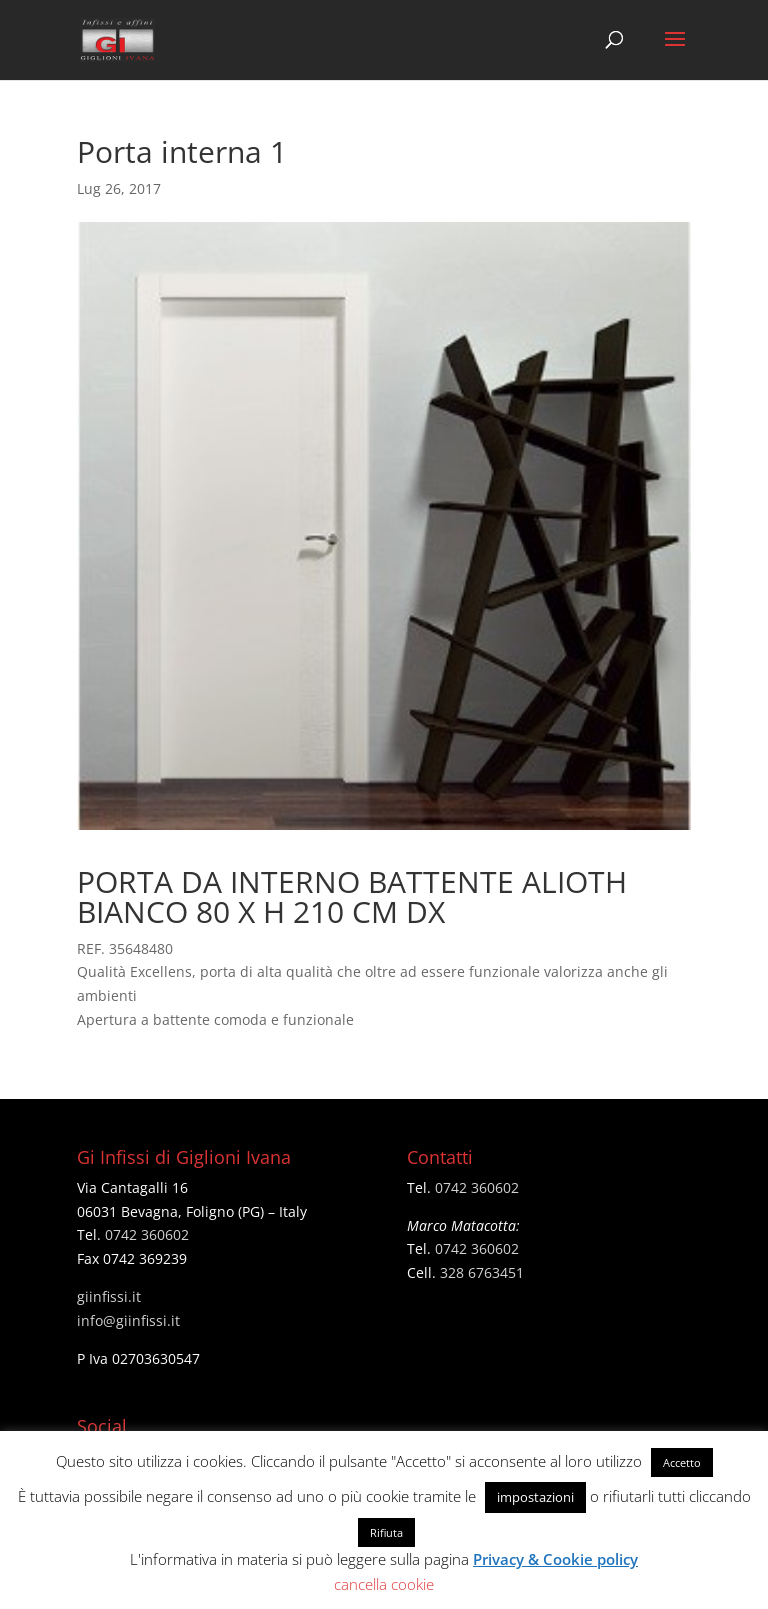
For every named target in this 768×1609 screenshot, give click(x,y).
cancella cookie (384, 1584)
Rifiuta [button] (386, 1532)
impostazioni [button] (535, 1497)
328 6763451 (482, 1272)
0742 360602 (147, 1234)
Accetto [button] (682, 1462)
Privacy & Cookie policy (555, 1559)
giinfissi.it (109, 1296)
